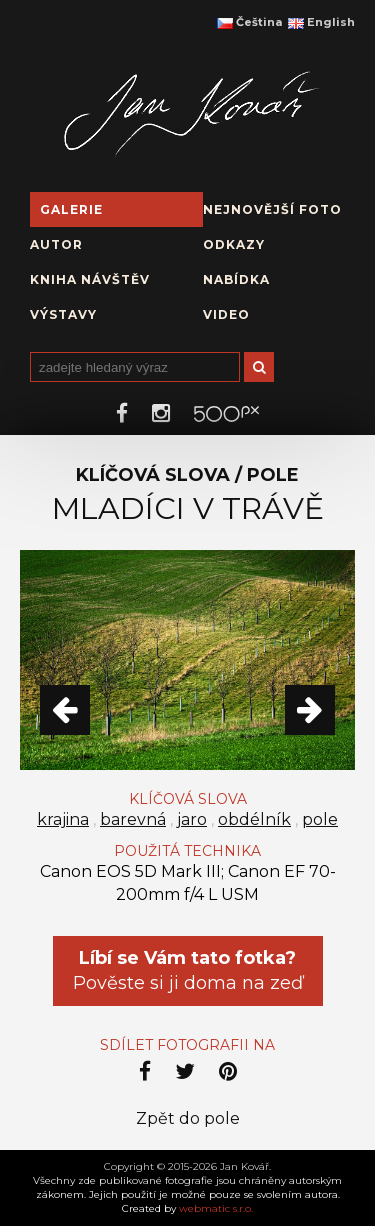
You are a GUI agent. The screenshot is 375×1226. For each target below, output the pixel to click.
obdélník (254, 819)
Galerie (71, 209)
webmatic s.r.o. (216, 1208)
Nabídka (236, 279)
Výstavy (63, 314)
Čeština (249, 22)
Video (226, 314)
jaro (192, 819)
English (321, 22)
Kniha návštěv (90, 279)
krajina (63, 819)
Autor (56, 244)
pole (320, 819)
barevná (133, 819)
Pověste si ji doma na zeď (188, 970)
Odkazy (234, 244)
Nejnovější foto (272, 209)
